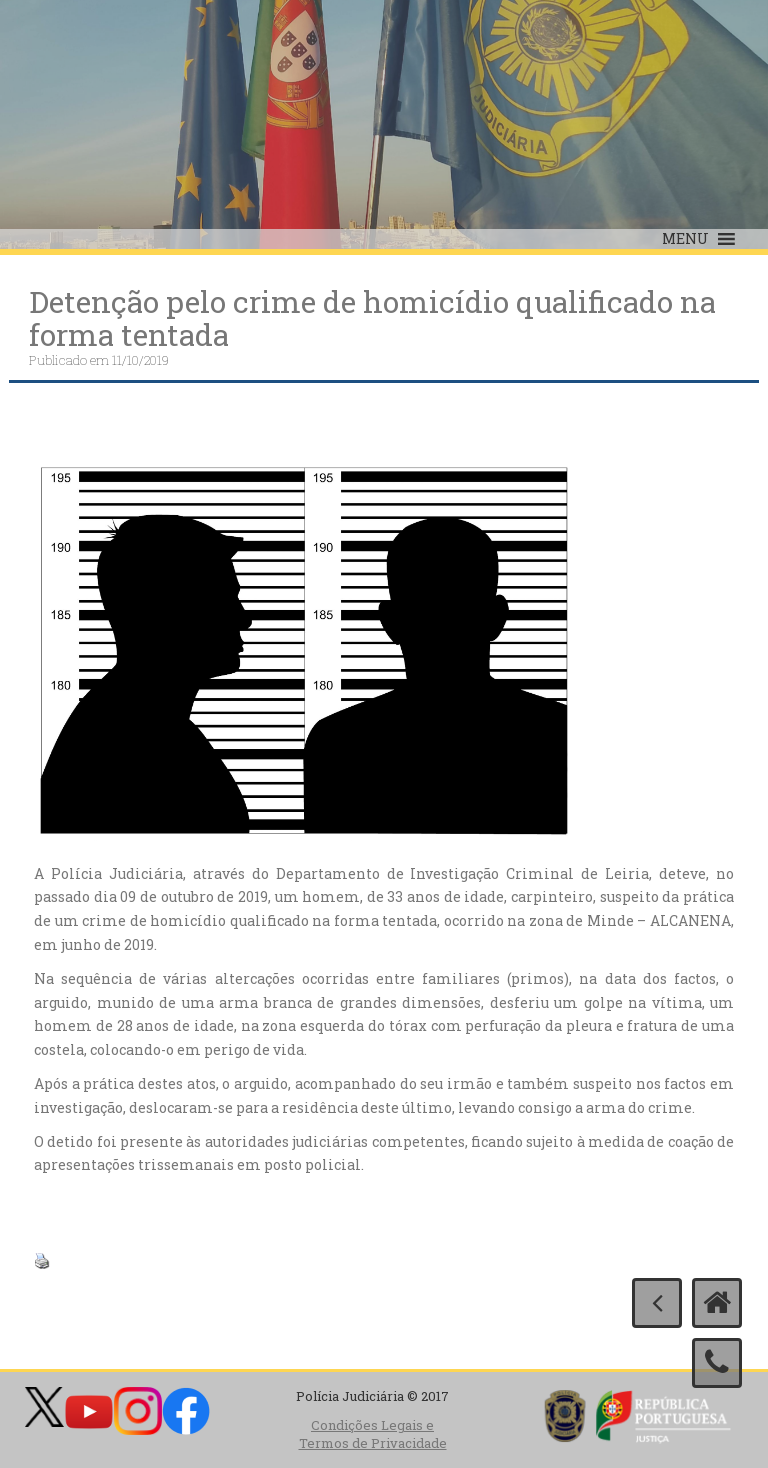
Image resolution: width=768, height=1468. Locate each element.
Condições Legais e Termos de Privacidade (373, 1434)
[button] (685, 239)
